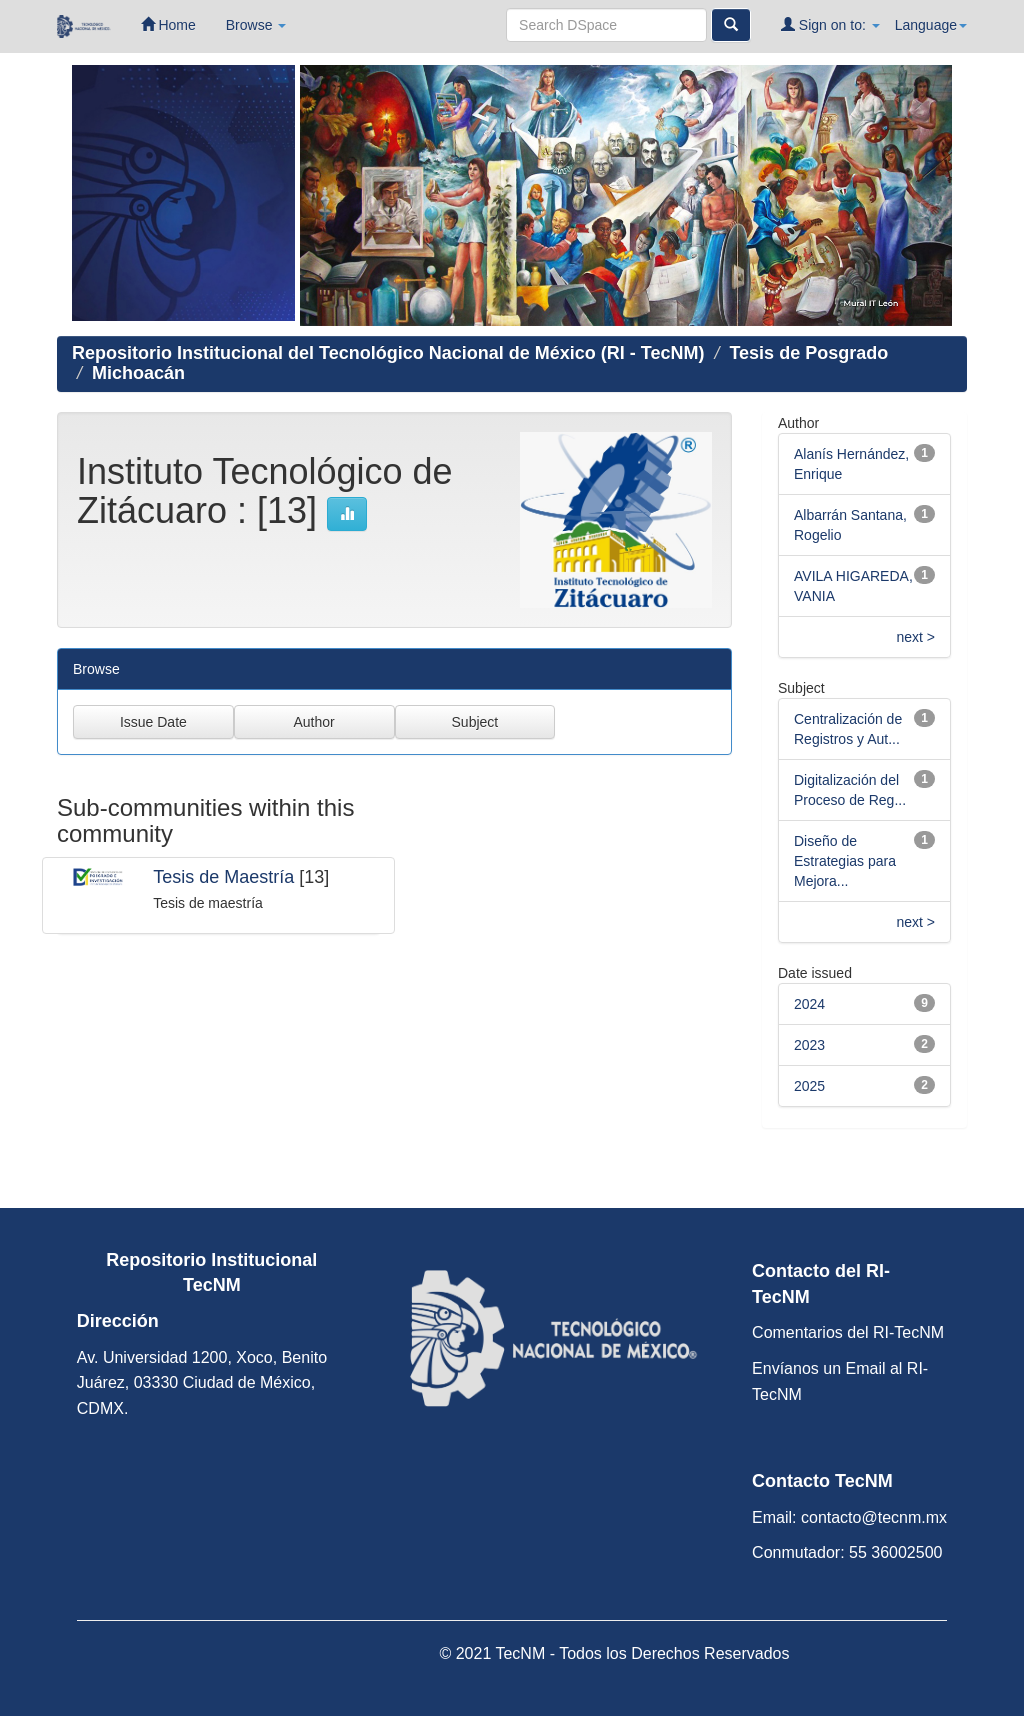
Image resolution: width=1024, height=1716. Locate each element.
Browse (256, 25)
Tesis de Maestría (223, 877)
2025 (809, 1086)
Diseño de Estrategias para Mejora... (845, 861)
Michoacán (138, 373)
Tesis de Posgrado (808, 353)
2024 (809, 1004)
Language (931, 25)
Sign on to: (830, 24)
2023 (809, 1045)
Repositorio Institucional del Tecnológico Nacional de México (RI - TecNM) (388, 353)
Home (168, 24)
